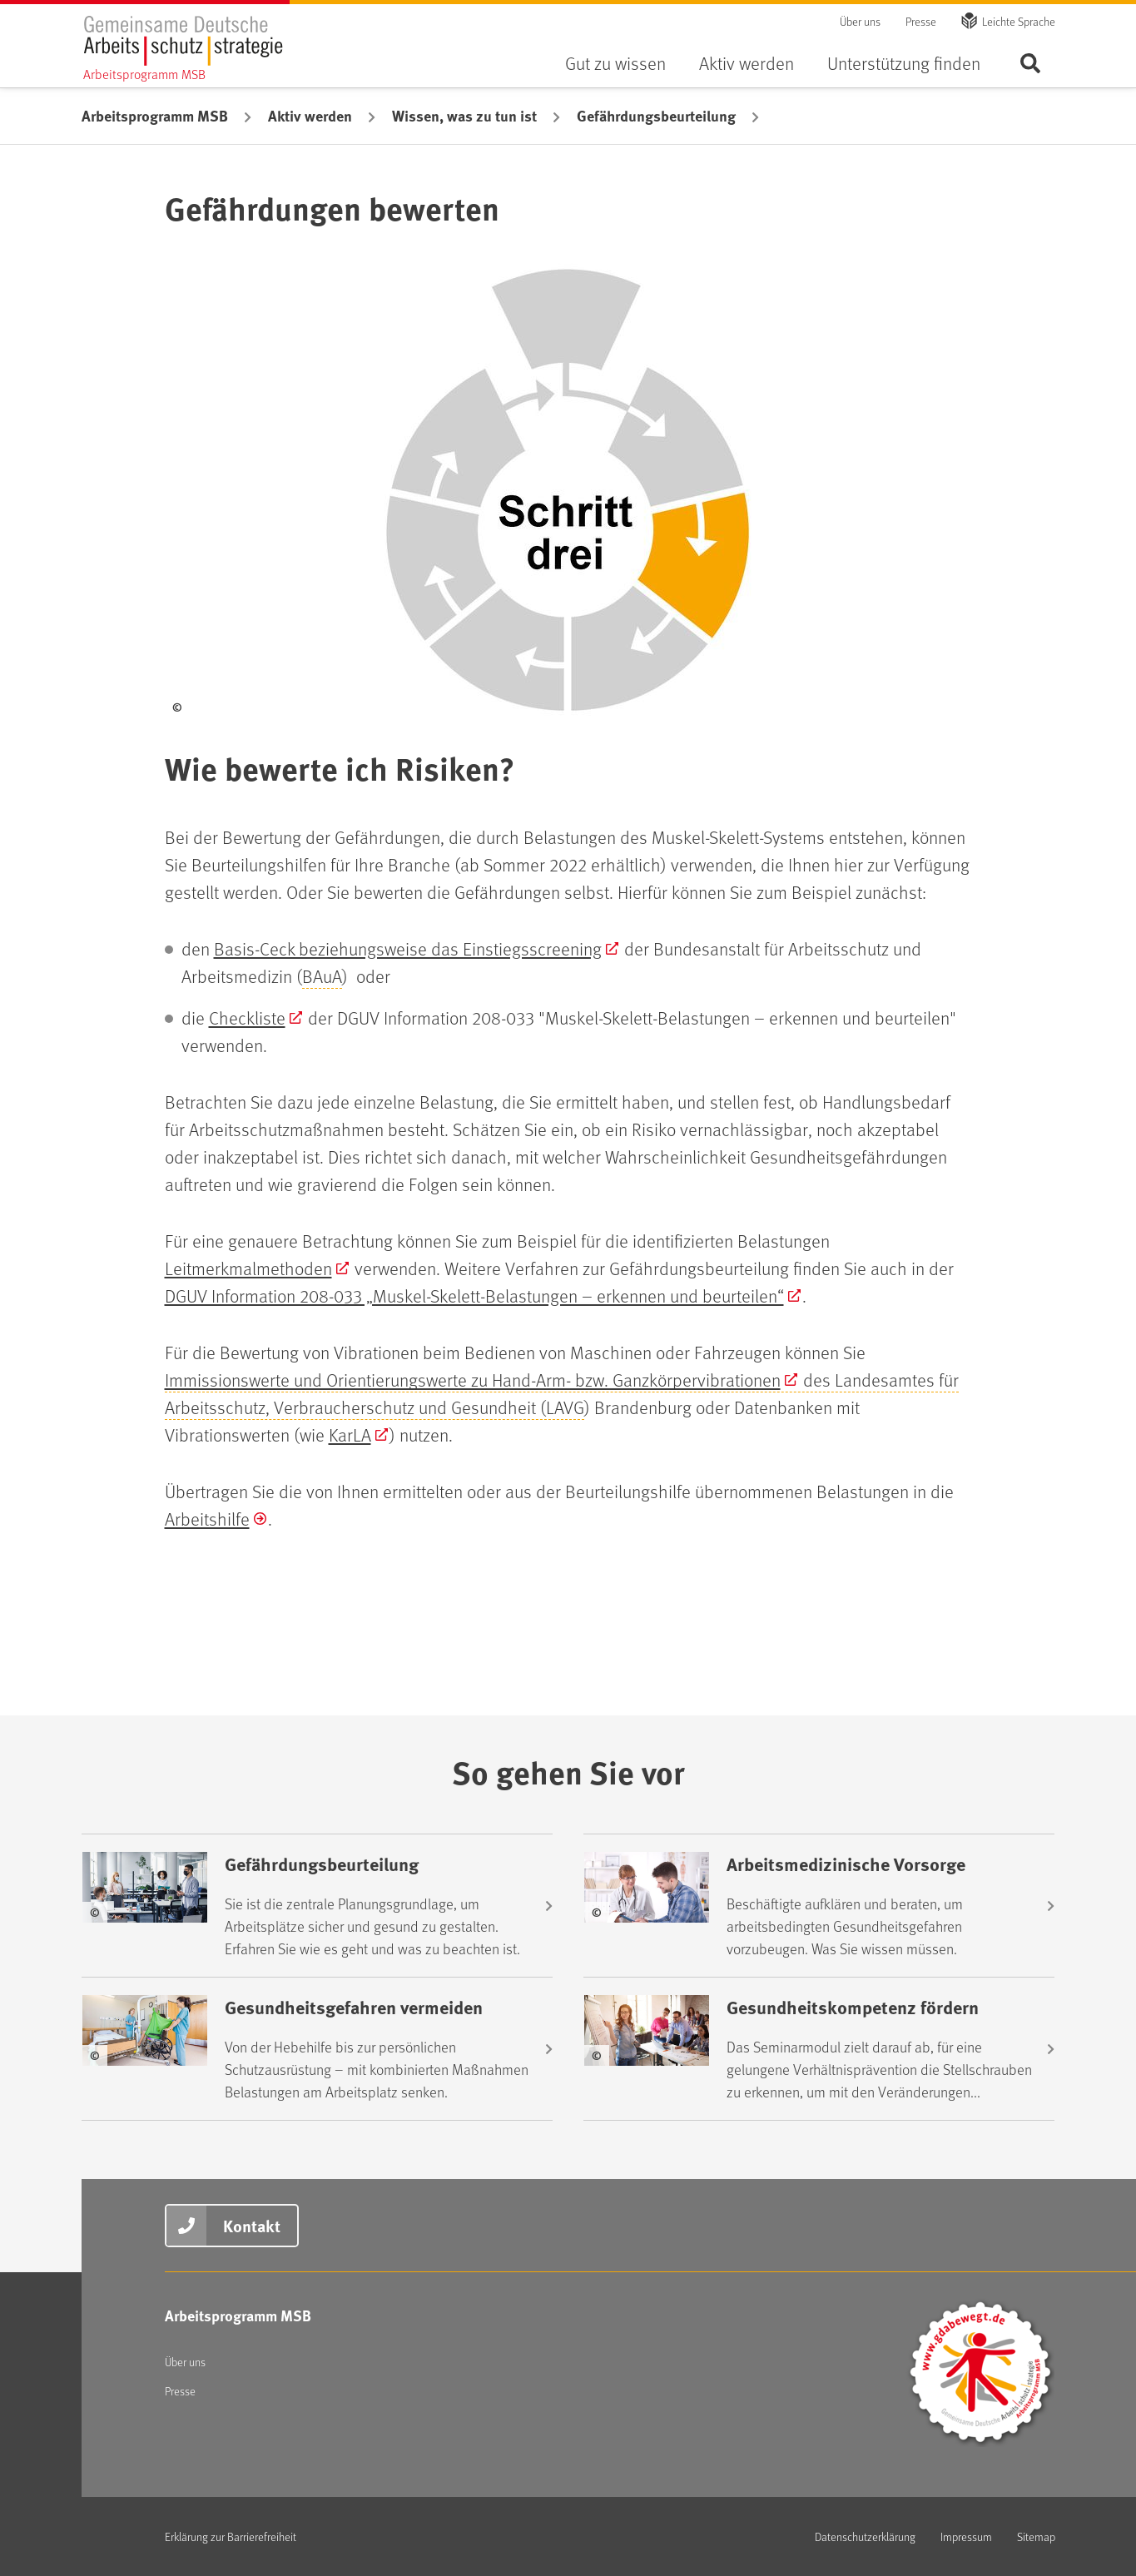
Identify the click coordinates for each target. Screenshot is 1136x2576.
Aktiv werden (746, 63)
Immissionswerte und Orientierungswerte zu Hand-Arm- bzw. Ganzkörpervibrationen (473, 1379)
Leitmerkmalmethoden (248, 1268)
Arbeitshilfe (207, 1518)
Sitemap (1036, 2536)
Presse (920, 21)
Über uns (860, 21)
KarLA (350, 1434)
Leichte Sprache (1018, 21)
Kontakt (251, 2225)
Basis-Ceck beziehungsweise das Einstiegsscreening (408, 948)
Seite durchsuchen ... (1030, 62)
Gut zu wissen (615, 63)
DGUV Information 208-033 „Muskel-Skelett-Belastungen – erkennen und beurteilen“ (474, 1295)
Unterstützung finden (903, 63)
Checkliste (247, 1017)
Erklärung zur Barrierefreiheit (230, 2536)
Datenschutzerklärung (865, 2536)
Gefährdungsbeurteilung (656, 116)
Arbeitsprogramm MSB (155, 116)
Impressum (966, 2536)
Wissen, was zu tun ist (464, 116)
